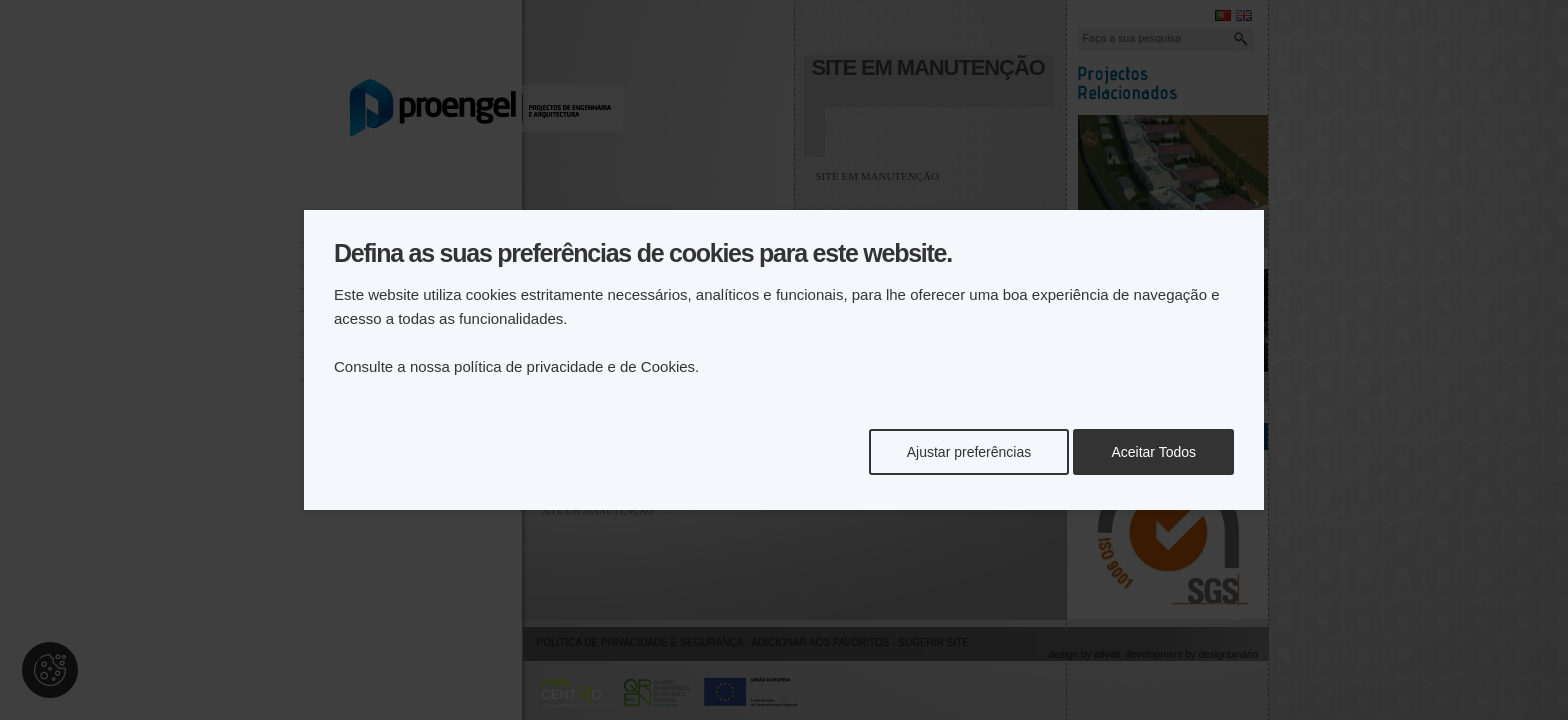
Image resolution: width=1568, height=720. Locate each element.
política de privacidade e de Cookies (574, 366)
